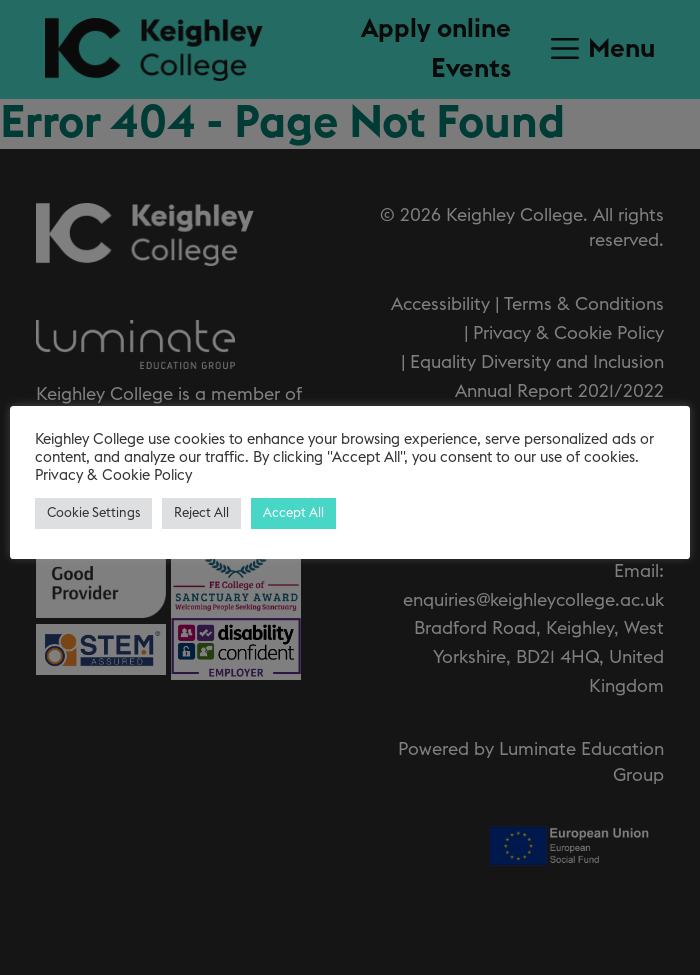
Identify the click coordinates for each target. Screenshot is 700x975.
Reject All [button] (201, 513)
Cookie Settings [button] (93, 513)
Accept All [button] (293, 513)
